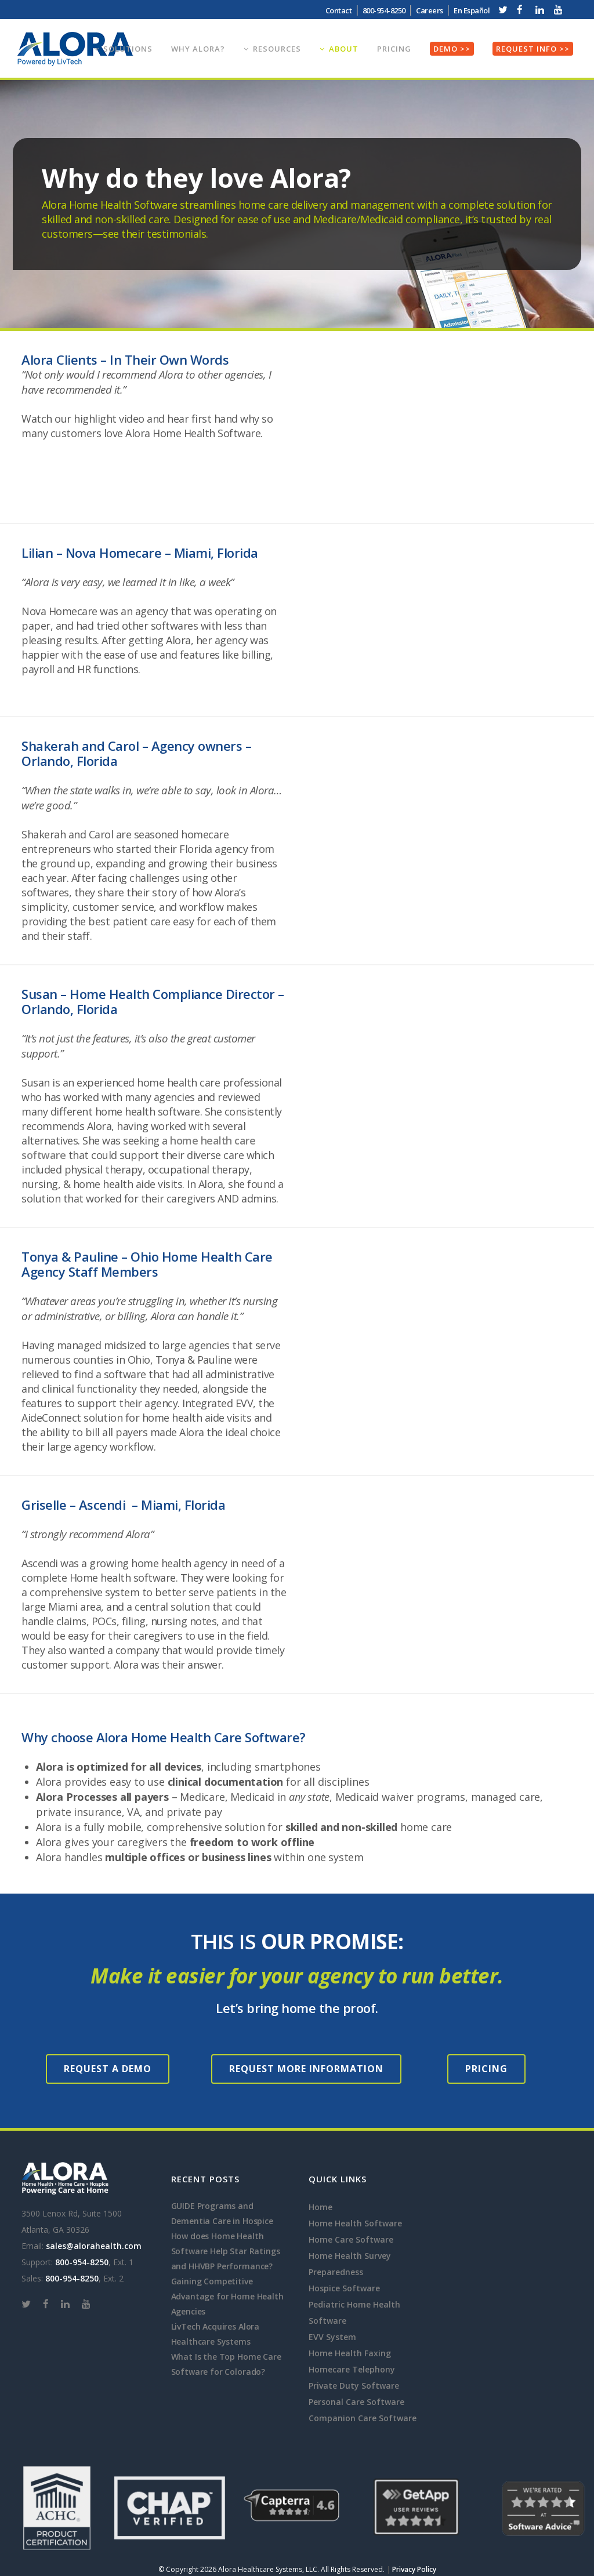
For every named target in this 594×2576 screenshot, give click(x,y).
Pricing (486, 2068)
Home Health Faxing (350, 2353)
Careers (429, 10)
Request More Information (306, 2068)
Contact (338, 10)
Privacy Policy (414, 2569)
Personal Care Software (356, 2401)
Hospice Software (344, 2288)
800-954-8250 (384, 10)
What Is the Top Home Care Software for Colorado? (226, 2364)
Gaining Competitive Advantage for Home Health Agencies (227, 2296)
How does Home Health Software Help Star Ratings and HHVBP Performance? (225, 2251)
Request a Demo (107, 2068)
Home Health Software (355, 2223)
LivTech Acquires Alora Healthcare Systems (215, 2334)
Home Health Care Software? (218, 1737)
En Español (472, 10)
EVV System (332, 2336)
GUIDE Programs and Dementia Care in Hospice (222, 2213)
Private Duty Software (354, 2385)
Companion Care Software (362, 2418)
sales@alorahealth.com (94, 2245)
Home (320, 2206)
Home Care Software (351, 2239)
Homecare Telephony (352, 2369)
